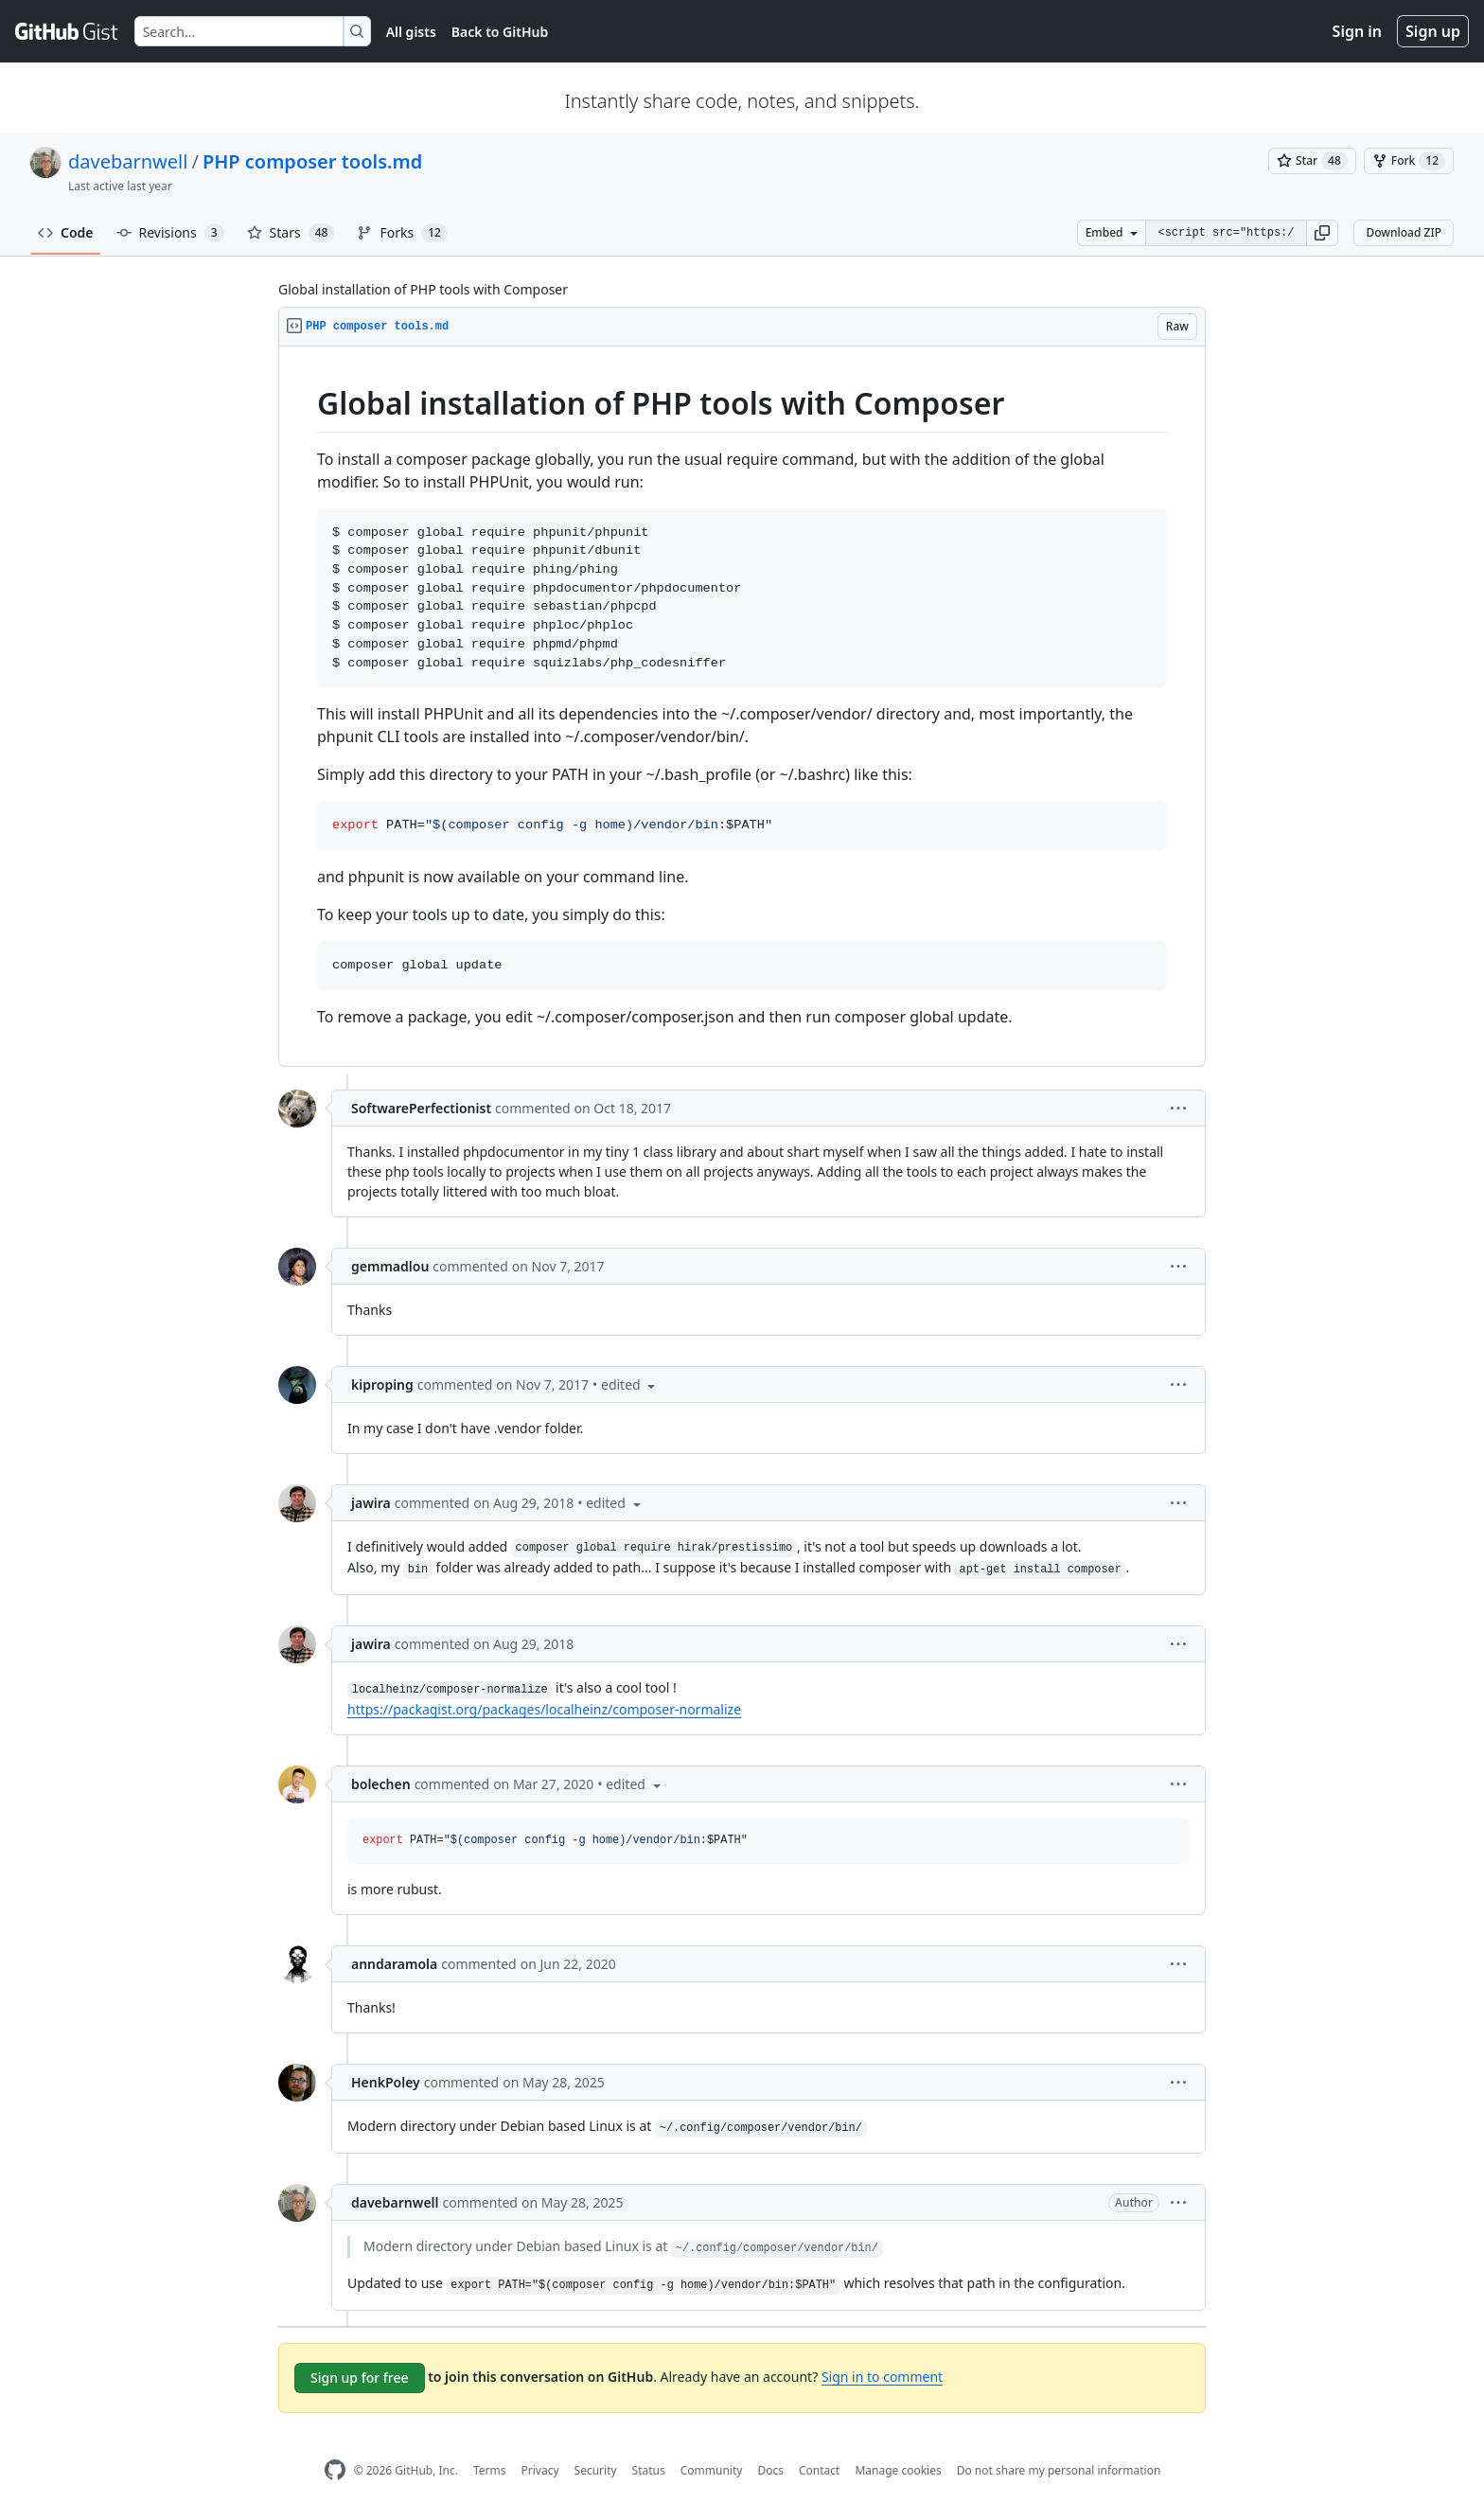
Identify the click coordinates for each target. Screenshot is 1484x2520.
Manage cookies (898, 2470)
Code (66, 232)
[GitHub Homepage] (335, 2470)
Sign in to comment (882, 2377)
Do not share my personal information (1059, 2470)
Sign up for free (359, 2378)
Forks (402, 232)
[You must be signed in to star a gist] (1312, 161)
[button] (1322, 233)
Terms (489, 2470)
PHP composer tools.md (312, 161)
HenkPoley (385, 2082)
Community (711, 2470)
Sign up (1432, 31)
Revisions (170, 232)
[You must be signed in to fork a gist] (1409, 161)
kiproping (382, 1384)
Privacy (540, 2470)
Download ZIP (1403, 232)
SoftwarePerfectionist (421, 1108)
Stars (291, 232)
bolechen (381, 1784)
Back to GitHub (499, 32)
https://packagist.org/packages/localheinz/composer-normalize (544, 1709)
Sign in (1357, 31)
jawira (371, 1503)
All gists (411, 32)
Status (648, 2470)
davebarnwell (127, 161)
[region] (742, 706)
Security (595, 2470)
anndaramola (394, 1964)
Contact (819, 2470)
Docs (770, 2470)
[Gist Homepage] (67, 31)
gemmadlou (390, 1266)
